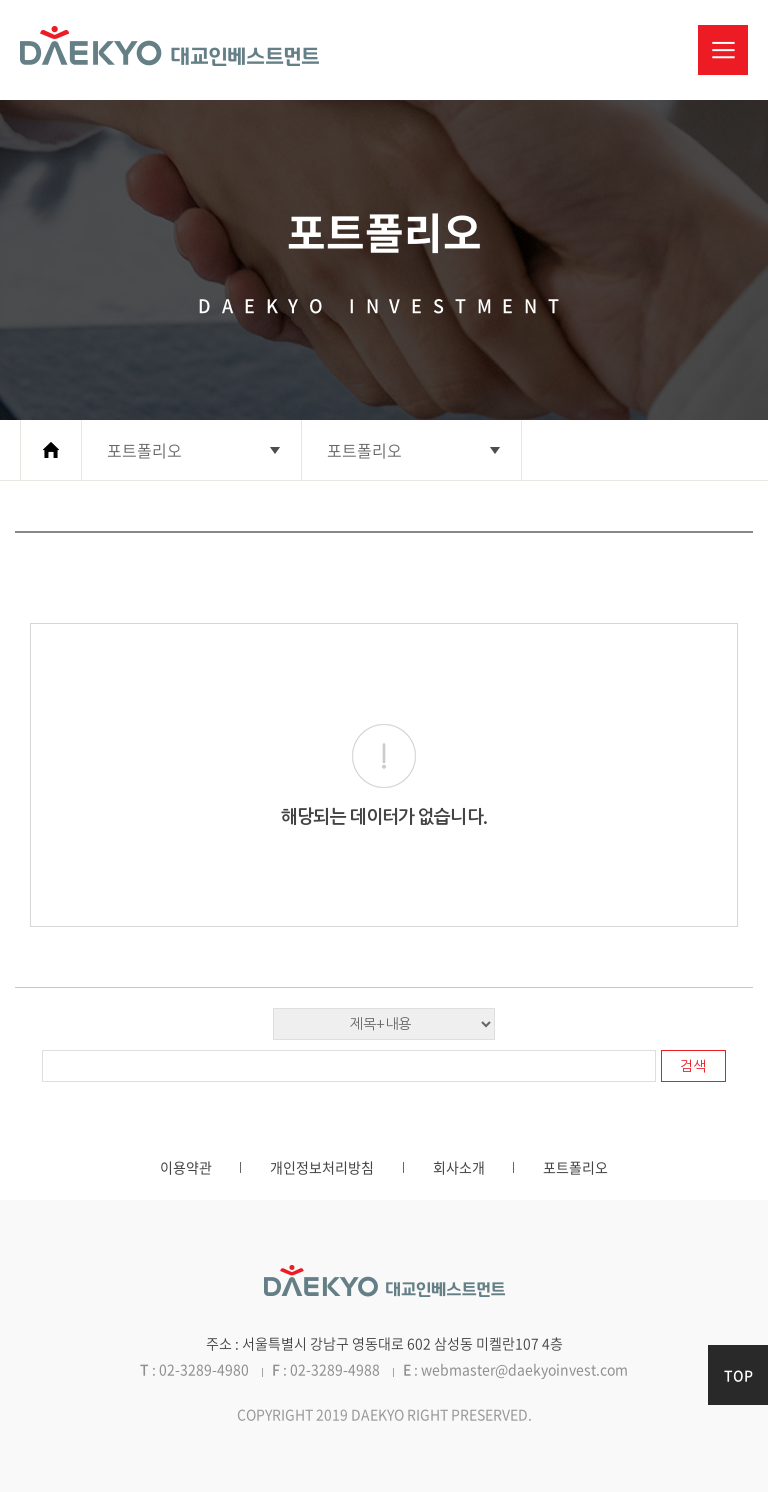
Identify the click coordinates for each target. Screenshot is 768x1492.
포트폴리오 (575, 1167)
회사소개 (459, 1167)
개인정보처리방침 (322, 1167)
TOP (738, 1375)
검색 (693, 1066)
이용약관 (186, 1167)
